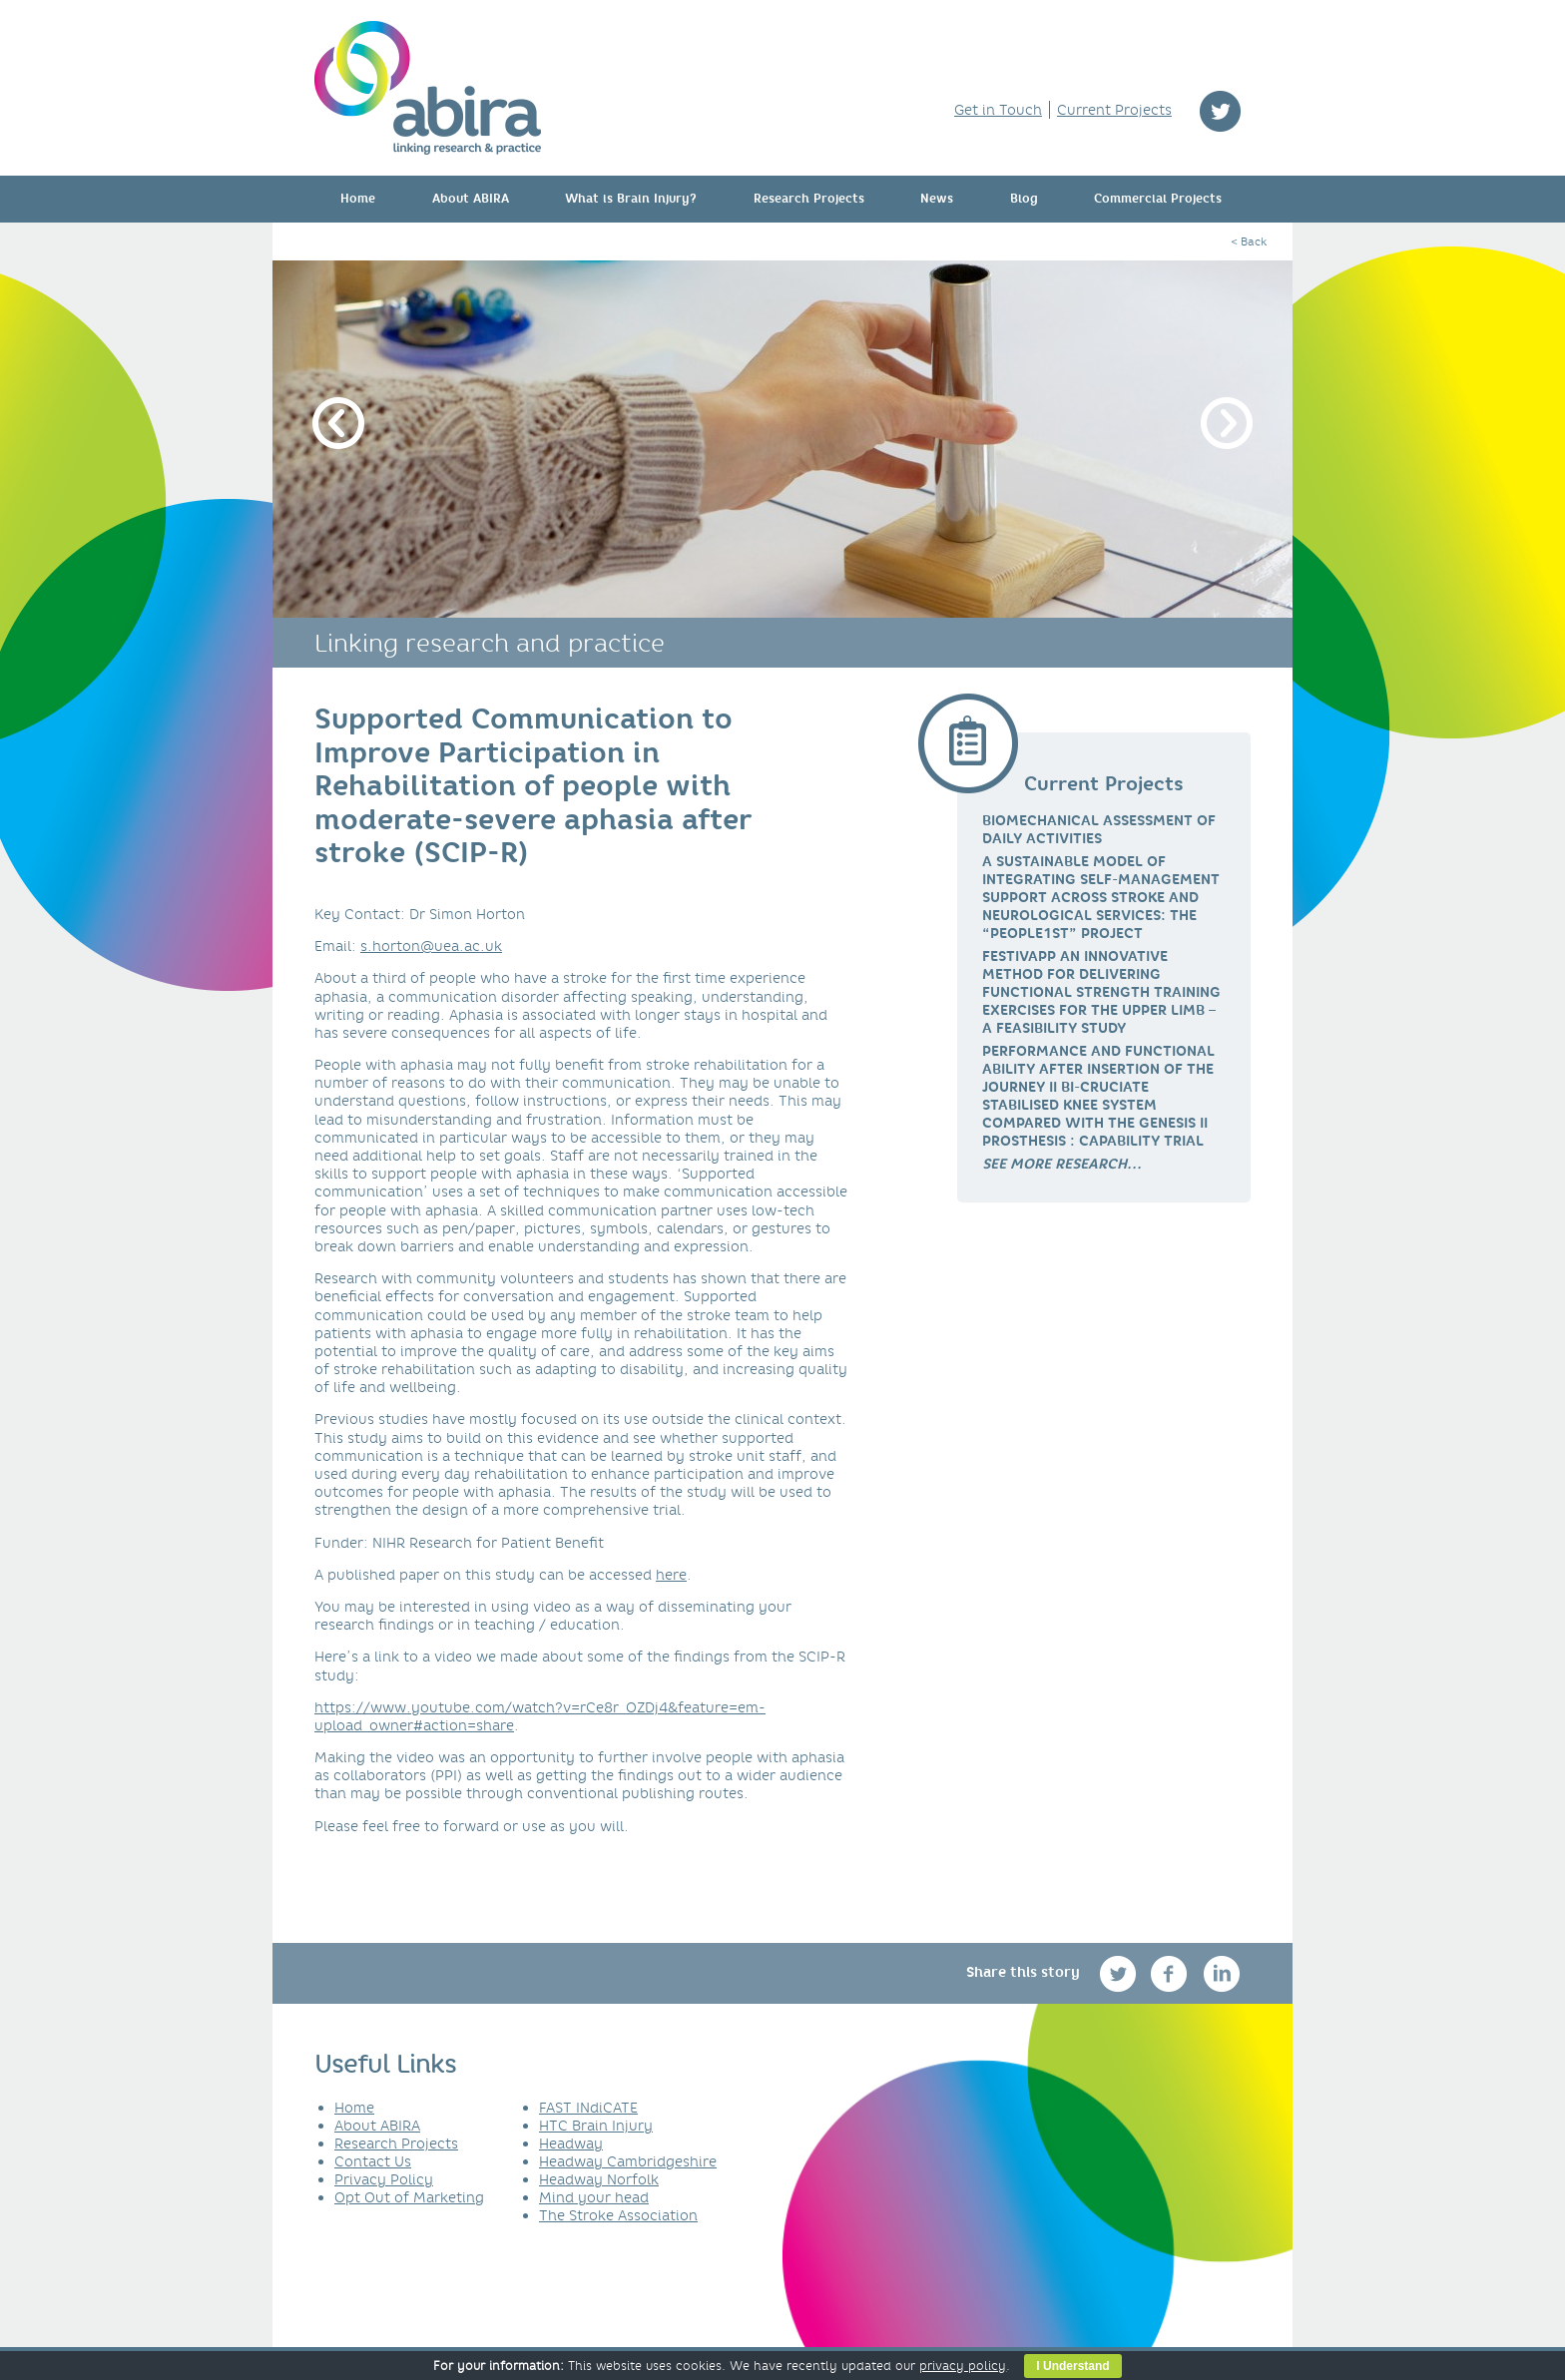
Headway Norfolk (599, 2179)
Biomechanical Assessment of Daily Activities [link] (1099, 829)
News (936, 199)
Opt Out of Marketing (409, 2197)
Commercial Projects (1158, 199)
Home (357, 199)
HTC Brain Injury (596, 2126)
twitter (1220, 111)
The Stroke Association (618, 2215)
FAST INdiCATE (588, 2108)
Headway (571, 2143)
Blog (1024, 199)
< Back (1249, 241)
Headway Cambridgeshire (628, 2161)
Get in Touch (998, 110)
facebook (1171, 1973)
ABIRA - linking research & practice (427, 88)
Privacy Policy (383, 2179)
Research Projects (809, 199)
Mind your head (594, 2197)
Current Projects (1114, 110)
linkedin (1222, 1973)
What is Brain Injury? (631, 199)
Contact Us (372, 2161)
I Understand (1072, 2366)
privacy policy (962, 2365)
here (671, 1575)
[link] (1062, 1164)
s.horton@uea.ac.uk (431, 946)
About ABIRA (470, 199)
